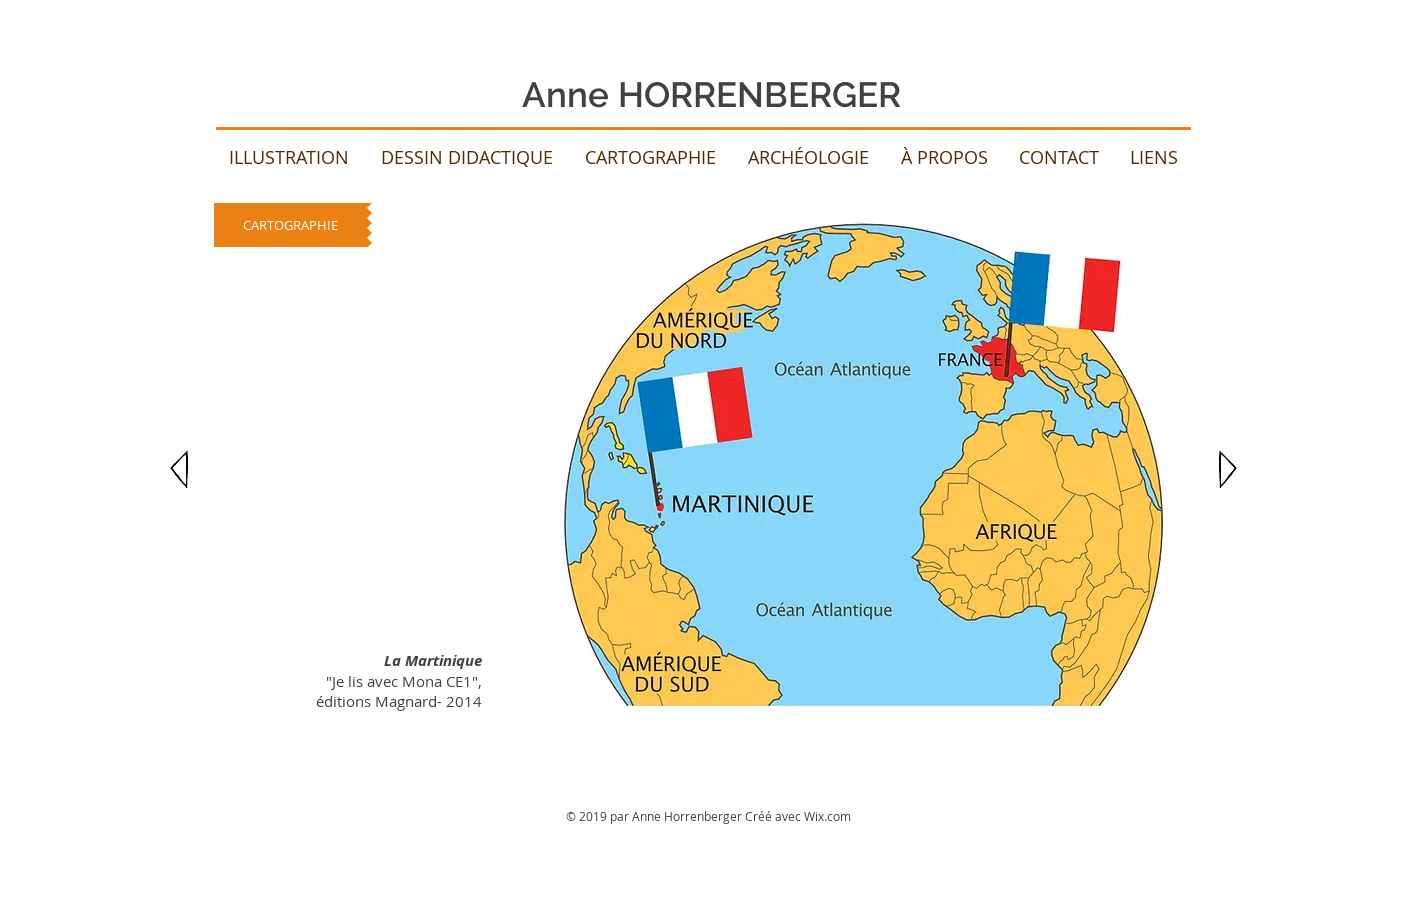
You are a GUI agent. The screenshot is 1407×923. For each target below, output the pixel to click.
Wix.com (827, 816)
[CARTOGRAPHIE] (290, 225)
